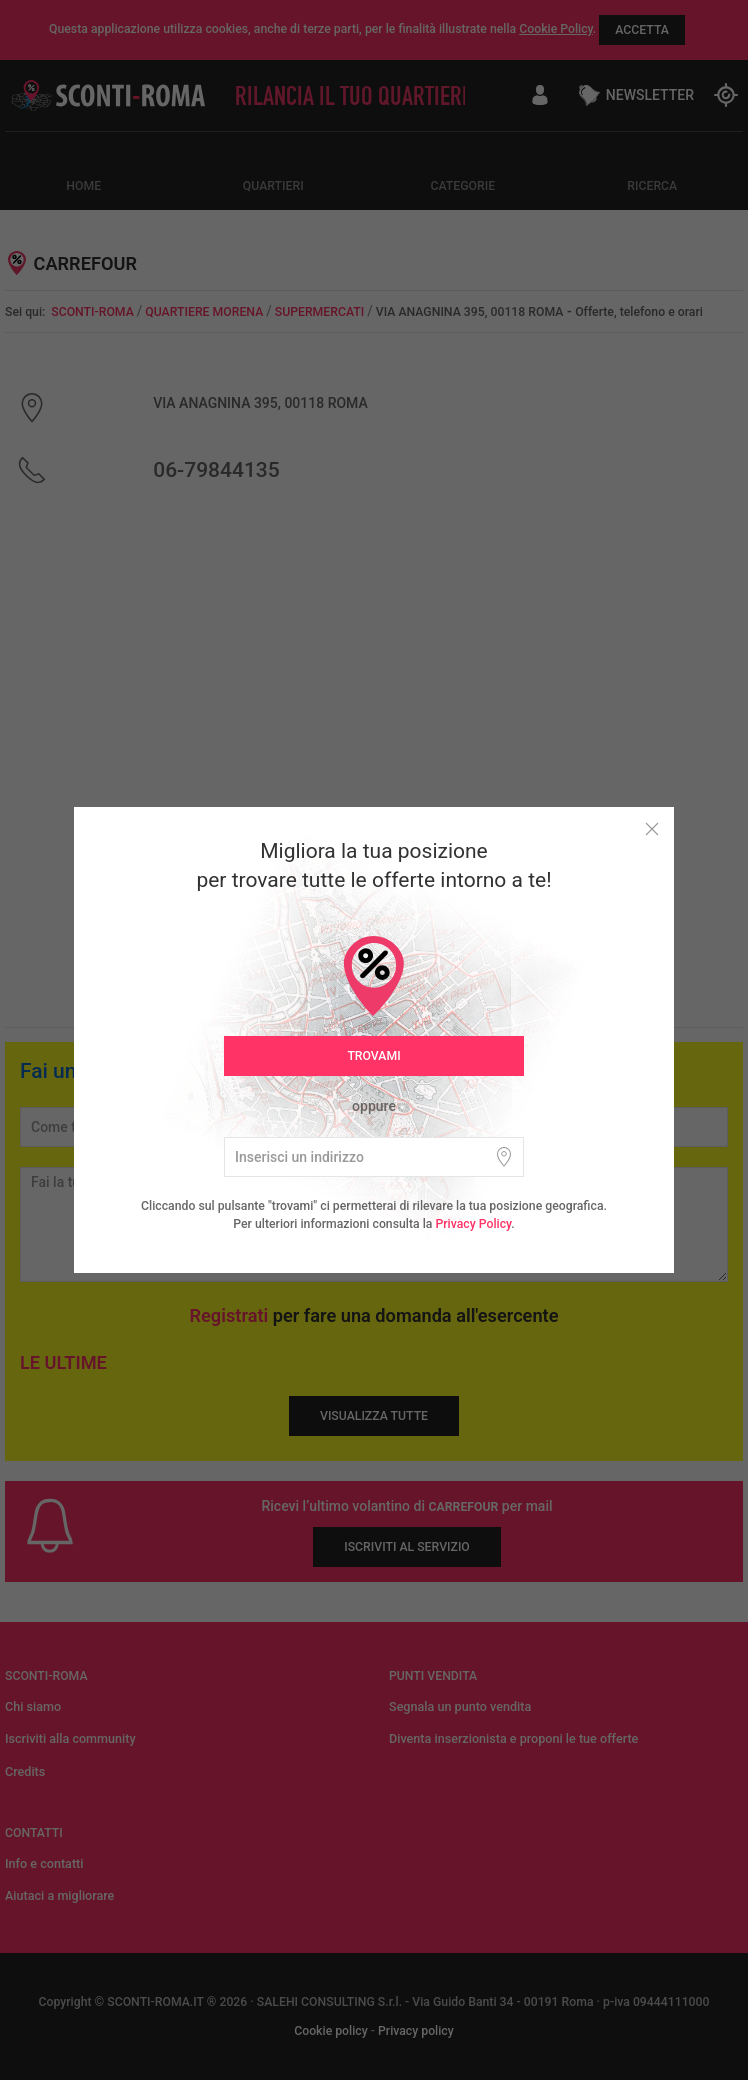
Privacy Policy (473, 1224)
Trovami (373, 1056)
